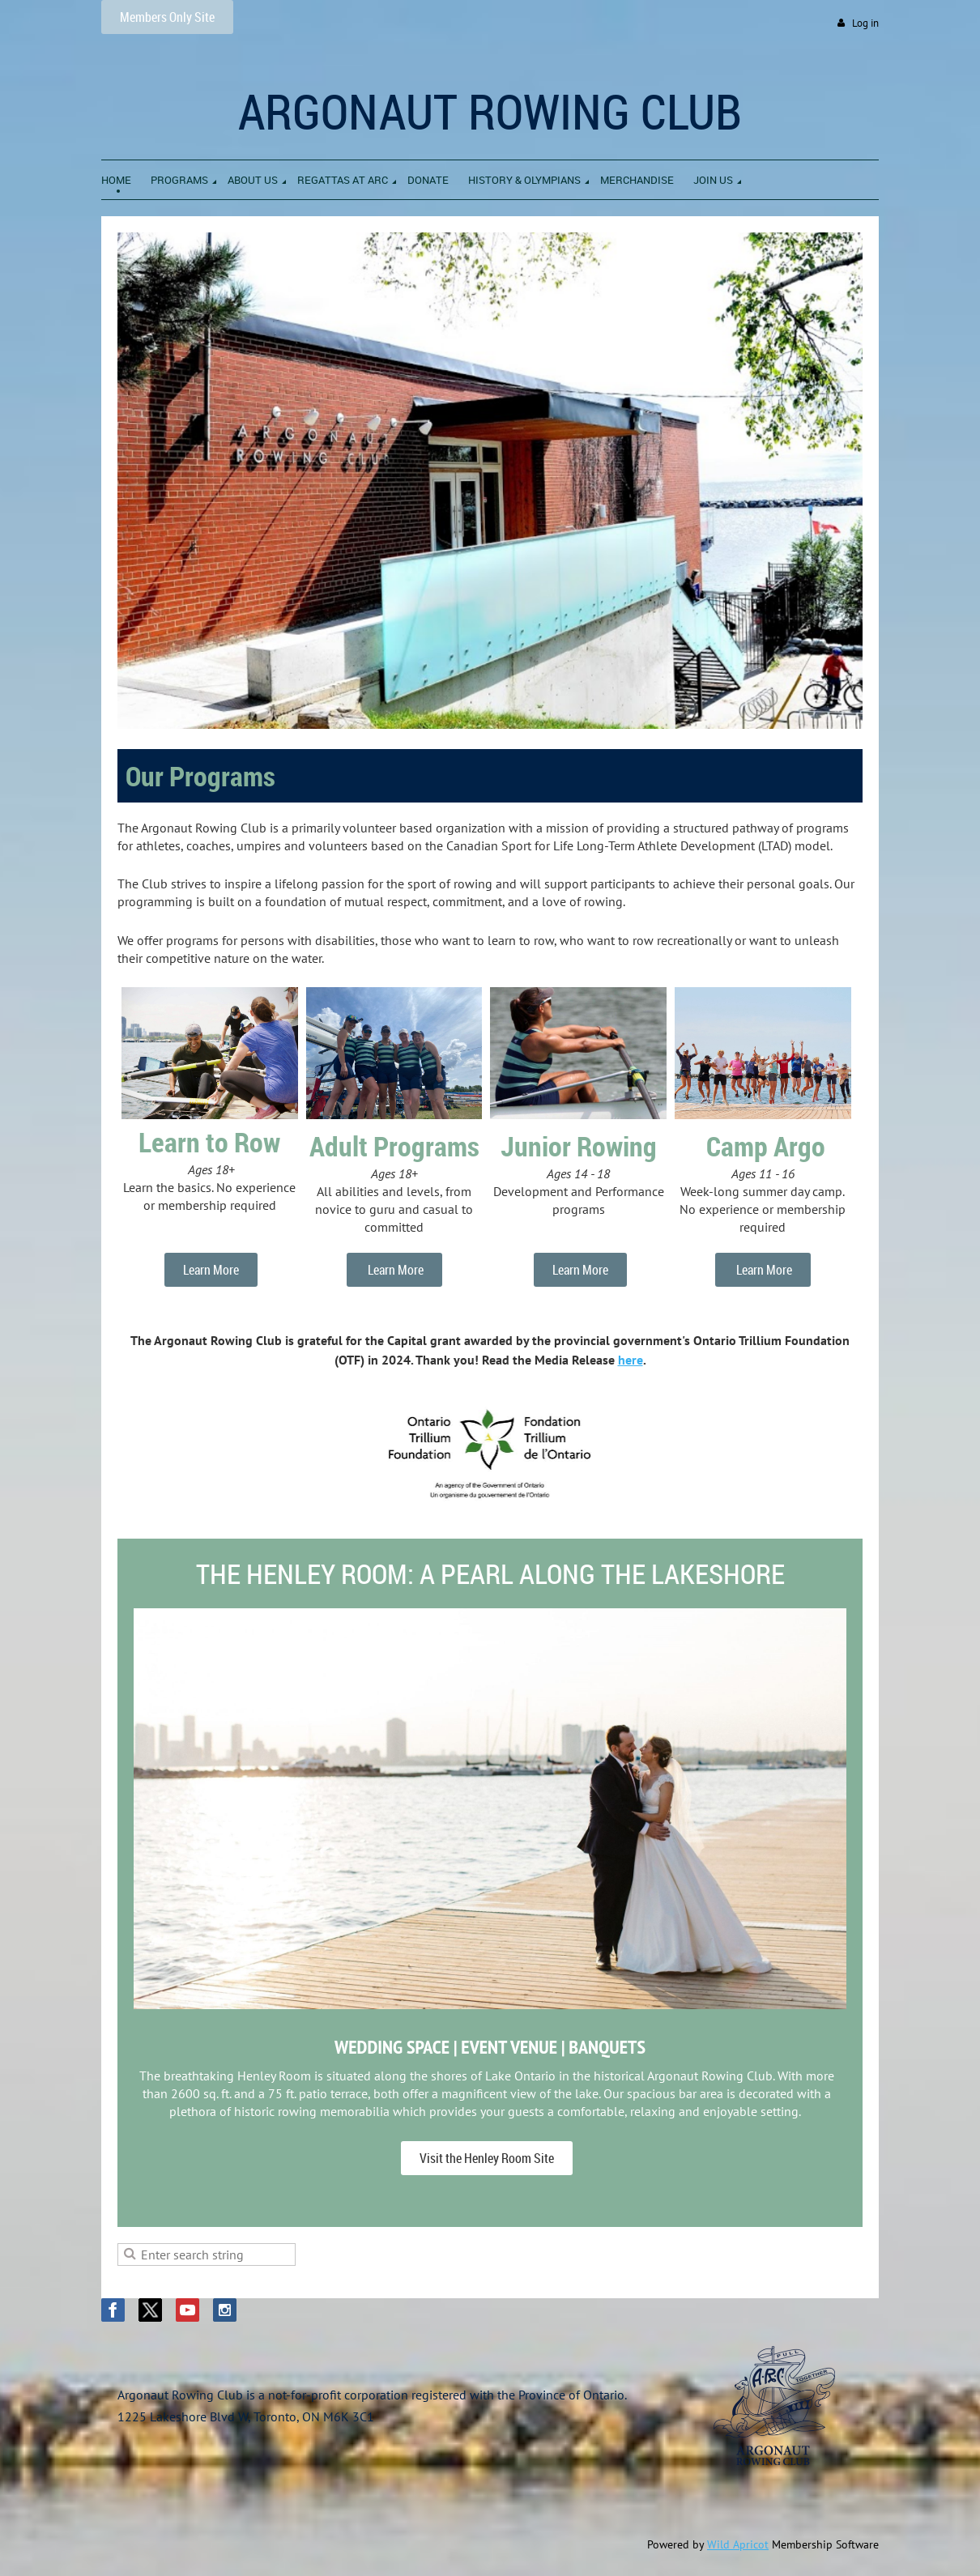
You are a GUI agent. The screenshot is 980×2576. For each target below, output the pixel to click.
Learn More (211, 1270)
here (630, 1360)
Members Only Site (167, 17)
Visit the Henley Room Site (487, 2158)
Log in (865, 23)
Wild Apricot (738, 2544)
